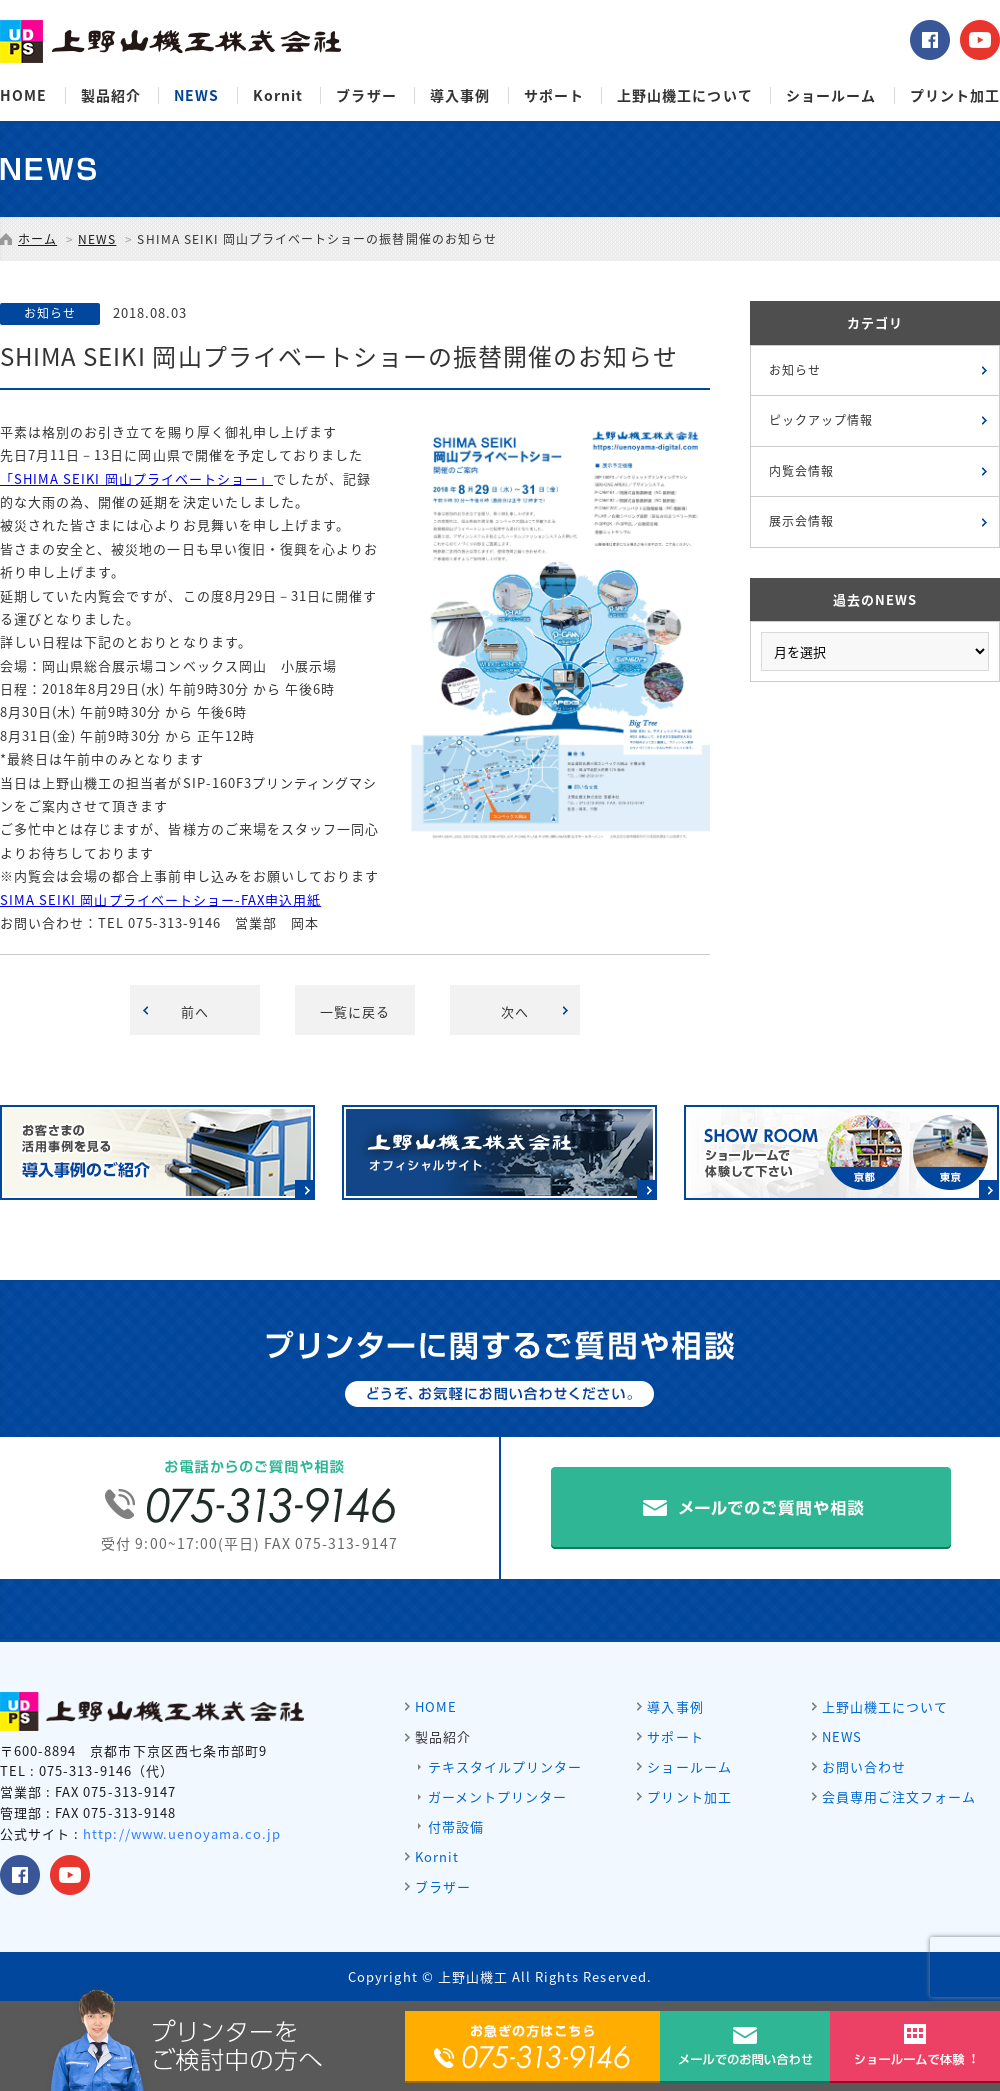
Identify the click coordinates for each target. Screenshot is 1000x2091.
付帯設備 (456, 1826)
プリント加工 (955, 95)
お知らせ (795, 370)
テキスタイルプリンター (505, 1766)
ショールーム (831, 95)
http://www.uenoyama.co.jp (182, 1833)
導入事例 (460, 95)
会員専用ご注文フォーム (899, 1796)
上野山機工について (684, 95)
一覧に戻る (355, 1011)
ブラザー (366, 95)
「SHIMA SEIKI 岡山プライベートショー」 (136, 478)
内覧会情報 (801, 471)
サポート (554, 95)
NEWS (196, 95)
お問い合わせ (864, 1766)
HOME (23, 95)
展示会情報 (801, 521)
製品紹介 (111, 95)
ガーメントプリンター (497, 1796)
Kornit (278, 95)
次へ (515, 1011)
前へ (195, 1011)
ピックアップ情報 (821, 420)
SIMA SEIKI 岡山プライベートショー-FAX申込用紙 (160, 899)
